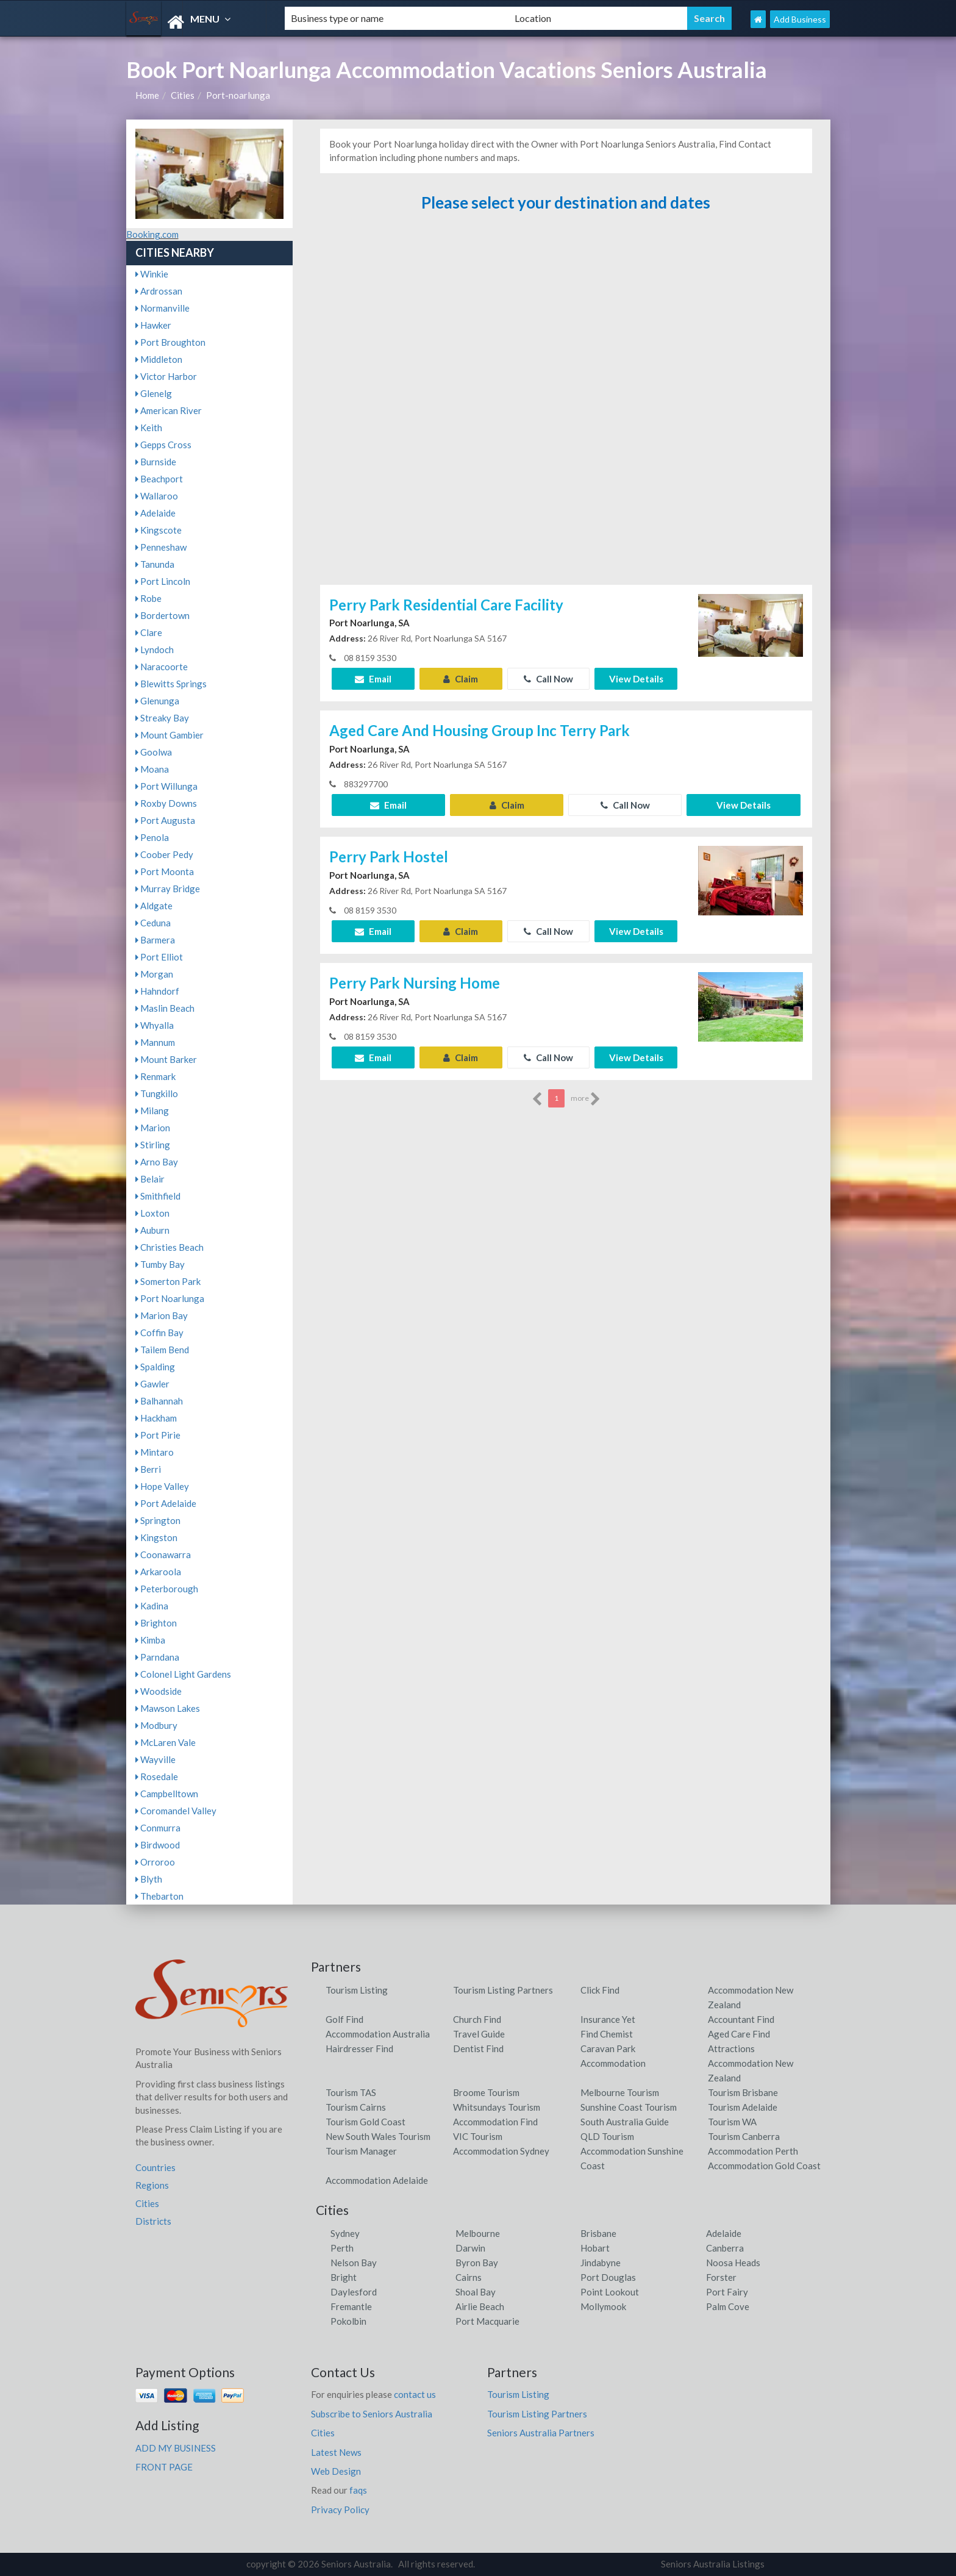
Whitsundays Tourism (496, 2107)
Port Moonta (164, 871)
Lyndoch (154, 649)
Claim (460, 678)
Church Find (477, 2019)
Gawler (152, 1383)
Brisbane (598, 2233)
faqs (358, 2490)
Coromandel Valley (175, 1810)
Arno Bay (156, 1161)
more (586, 1099)
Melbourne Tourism (619, 2092)
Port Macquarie (487, 2321)
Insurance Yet (607, 2019)
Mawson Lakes (167, 1708)
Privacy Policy (340, 2509)
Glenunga (157, 700)
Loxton (152, 1213)
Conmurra (157, 1827)
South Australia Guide (624, 2121)
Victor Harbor (166, 376)
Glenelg (153, 393)
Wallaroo (156, 495)
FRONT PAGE (164, 2466)
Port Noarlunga (169, 1298)
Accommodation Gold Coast (764, 2165)
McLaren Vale (165, 1742)
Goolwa (153, 751)
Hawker (153, 325)
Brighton (156, 1622)
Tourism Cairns (356, 2107)
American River (168, 410)
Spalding (155, 1366)
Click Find (599, 1989)
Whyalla (154, 1025)
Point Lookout (609, 2291)
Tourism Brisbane (743, 2092)
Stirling (152, 1144)
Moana (152, 769)
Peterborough (166, 1588)
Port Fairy (727, 2291)
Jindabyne (600, 2262)
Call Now (548, 678)
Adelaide (155, 512)
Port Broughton (170, 342)
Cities (182, 95)
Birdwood (157, 1844)
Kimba (150, 1639)
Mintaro (154, 1452)
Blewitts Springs (171, 683)
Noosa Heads (733, 2262)
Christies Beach (169, 1247)
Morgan (154, 973)
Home (147, 95)
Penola (152, 837)
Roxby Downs (166, 803)
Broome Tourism (486, 2092)
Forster (721, 2277)
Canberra (725, 2247)
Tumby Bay (160, 1264)
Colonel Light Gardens (183, 1674)
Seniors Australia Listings (713, 2563)
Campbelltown (166, 1793)
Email (373, 678)
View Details (636, 678)
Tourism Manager (361, 2150)
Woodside (158, 1691)
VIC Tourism (477, 2136)
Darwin (470, 2247)
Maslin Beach (164, 1008)
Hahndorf (157, 991)
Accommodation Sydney (501, 2150)
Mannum (155, 1042)
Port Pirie (157, 1434)
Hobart (595, 2247)
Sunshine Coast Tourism (628, 2107)
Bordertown (162, 615)
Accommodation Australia (378, 2033)
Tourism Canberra (744, 2136)
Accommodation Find (495, 2121)
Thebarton (159, 1896)
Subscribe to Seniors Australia (371, 2413)
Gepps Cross (163, 444)
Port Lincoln (162, 581)
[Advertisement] (566, 404)
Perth (342, 2247)
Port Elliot (159, 956)
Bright (343, 2277)
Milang (152, 1110)
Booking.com (152, 234)
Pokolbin (348, 2321)
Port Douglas (608, 2277)
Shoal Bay (475, 2291)
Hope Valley (162, 1486)
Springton (157, 1520)
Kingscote (158, 529)
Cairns (468, 2277)
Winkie (151, 273)
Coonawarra (163, 1554)
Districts (153, 2221)
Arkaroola (158, 1571)
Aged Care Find (739, 2033)
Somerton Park (168, 1281)
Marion (152, 1127)
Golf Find (344, 2019)
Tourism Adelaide (742, 2107)
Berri (148, 1469)
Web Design (336, 2471)
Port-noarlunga (238, 95)
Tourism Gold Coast (365, 2121)
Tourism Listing (357, 1989)
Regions (152, 2185)
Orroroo (155, 1861)
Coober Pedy (164, 854)
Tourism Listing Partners (503, 1989)
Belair (150, 1178)
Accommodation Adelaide (377, 2180)
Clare (148, 632)
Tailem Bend (162, 1349)
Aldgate (154, 905)
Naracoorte (161, 666)
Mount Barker (166, 1059)
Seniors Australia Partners (540, 2432)
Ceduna (153, 922)
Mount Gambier (169, 734)
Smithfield (157, 1195)
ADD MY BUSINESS (175, 2447)
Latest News (336, 2452)
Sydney (345, 2233)
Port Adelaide (165, 1503)
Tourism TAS (351, 2092)
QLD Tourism (607, 2136)
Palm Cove (727, 2306)
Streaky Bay (162, 717)
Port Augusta (165, 820)
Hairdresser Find (359, 2048)
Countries (155, 2167)
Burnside (155, 461)
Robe (148, 598)
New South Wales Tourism (378, 2136)
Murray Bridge (167, 888)
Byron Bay (476, 2262)
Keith (148, 427)
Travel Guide (479, 2033)
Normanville (162, 307)
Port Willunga (166, 786)
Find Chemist (606, 2033)
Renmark (155, 1076)
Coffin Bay (159, 1332)
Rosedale (156, 1776)
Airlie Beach (479, 2306)
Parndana (157, 1656)
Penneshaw (161, 547)
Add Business (800, 19)
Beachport (159, 478)
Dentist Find (478, 2048)
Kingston (156, 1537)
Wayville (155, 1759)
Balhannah (159, 1400)
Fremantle (351, 2306)
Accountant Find (741, 2019)
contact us (415, 2394)
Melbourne (477, 2233)
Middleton (158, 359)
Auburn (152, 1230)
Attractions (731, 2048)
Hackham (156, 1417)
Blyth (148, 1878)
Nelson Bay (353, 2262)
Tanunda (154, 564)
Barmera (155, 939)
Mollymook (603, 2306)
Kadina (151, 1605)
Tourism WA (732, 2121)
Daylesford (353, 2291)
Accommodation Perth (753, 2150)
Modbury (156, 1725)
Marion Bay (161, 1315)
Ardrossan (158, 290)
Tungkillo (156, 1093)
